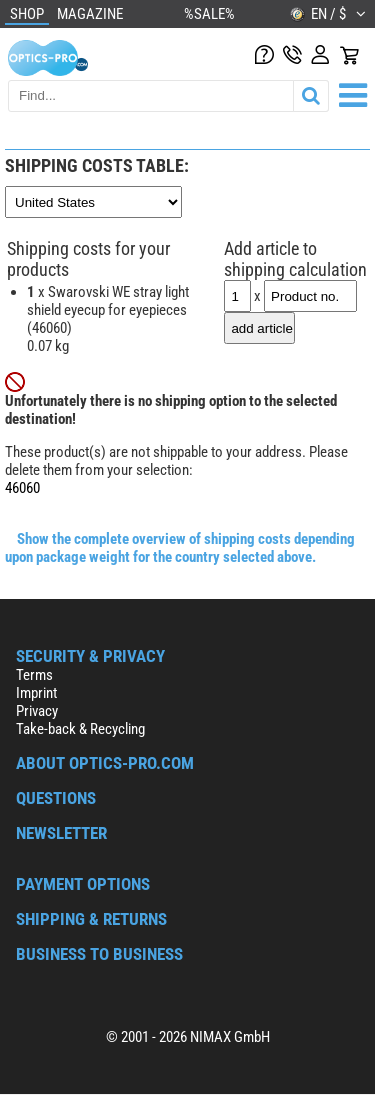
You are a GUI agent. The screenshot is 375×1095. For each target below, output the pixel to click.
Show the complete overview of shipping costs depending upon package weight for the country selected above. (180, 548)
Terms (34, 675)
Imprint (36, 693)
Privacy (37, 711)
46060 (22, 488)
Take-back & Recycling (80, 729)
